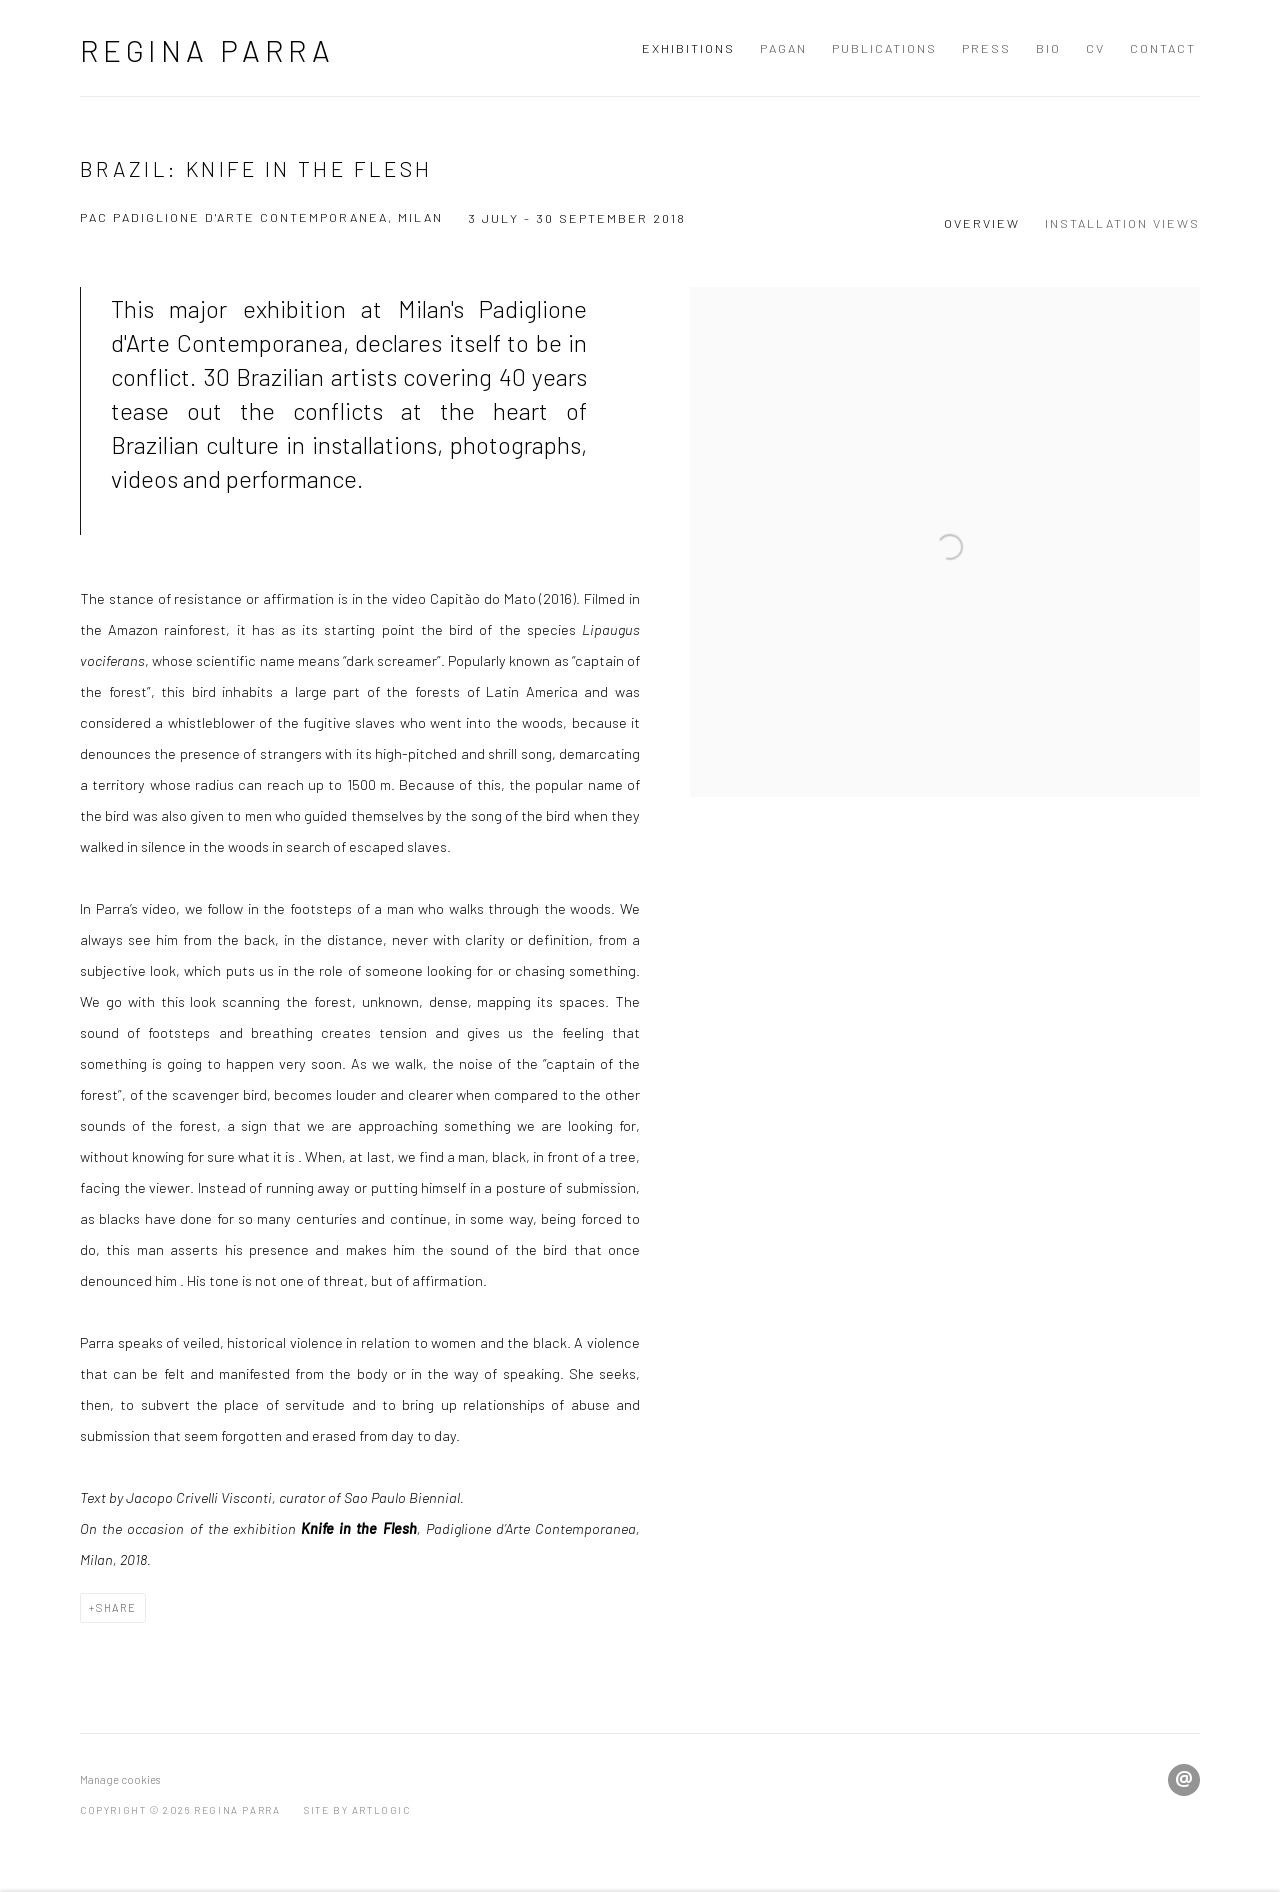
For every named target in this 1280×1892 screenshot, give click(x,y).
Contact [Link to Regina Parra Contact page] (1163, 48)
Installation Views (1122, 223)
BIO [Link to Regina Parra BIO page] (1048, 48)
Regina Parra (207, 50)
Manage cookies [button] (120, 1779)
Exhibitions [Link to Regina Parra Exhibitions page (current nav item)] (688, 48)
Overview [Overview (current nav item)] (982, 223)
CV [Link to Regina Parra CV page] (1095, 48)
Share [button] (116, 1607)
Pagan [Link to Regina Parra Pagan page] (783, 48)
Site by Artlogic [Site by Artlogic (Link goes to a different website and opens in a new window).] (357, 1810)
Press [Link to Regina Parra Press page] (986, 48)
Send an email (1184, 1780)
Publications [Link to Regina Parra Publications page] (884, 48)
